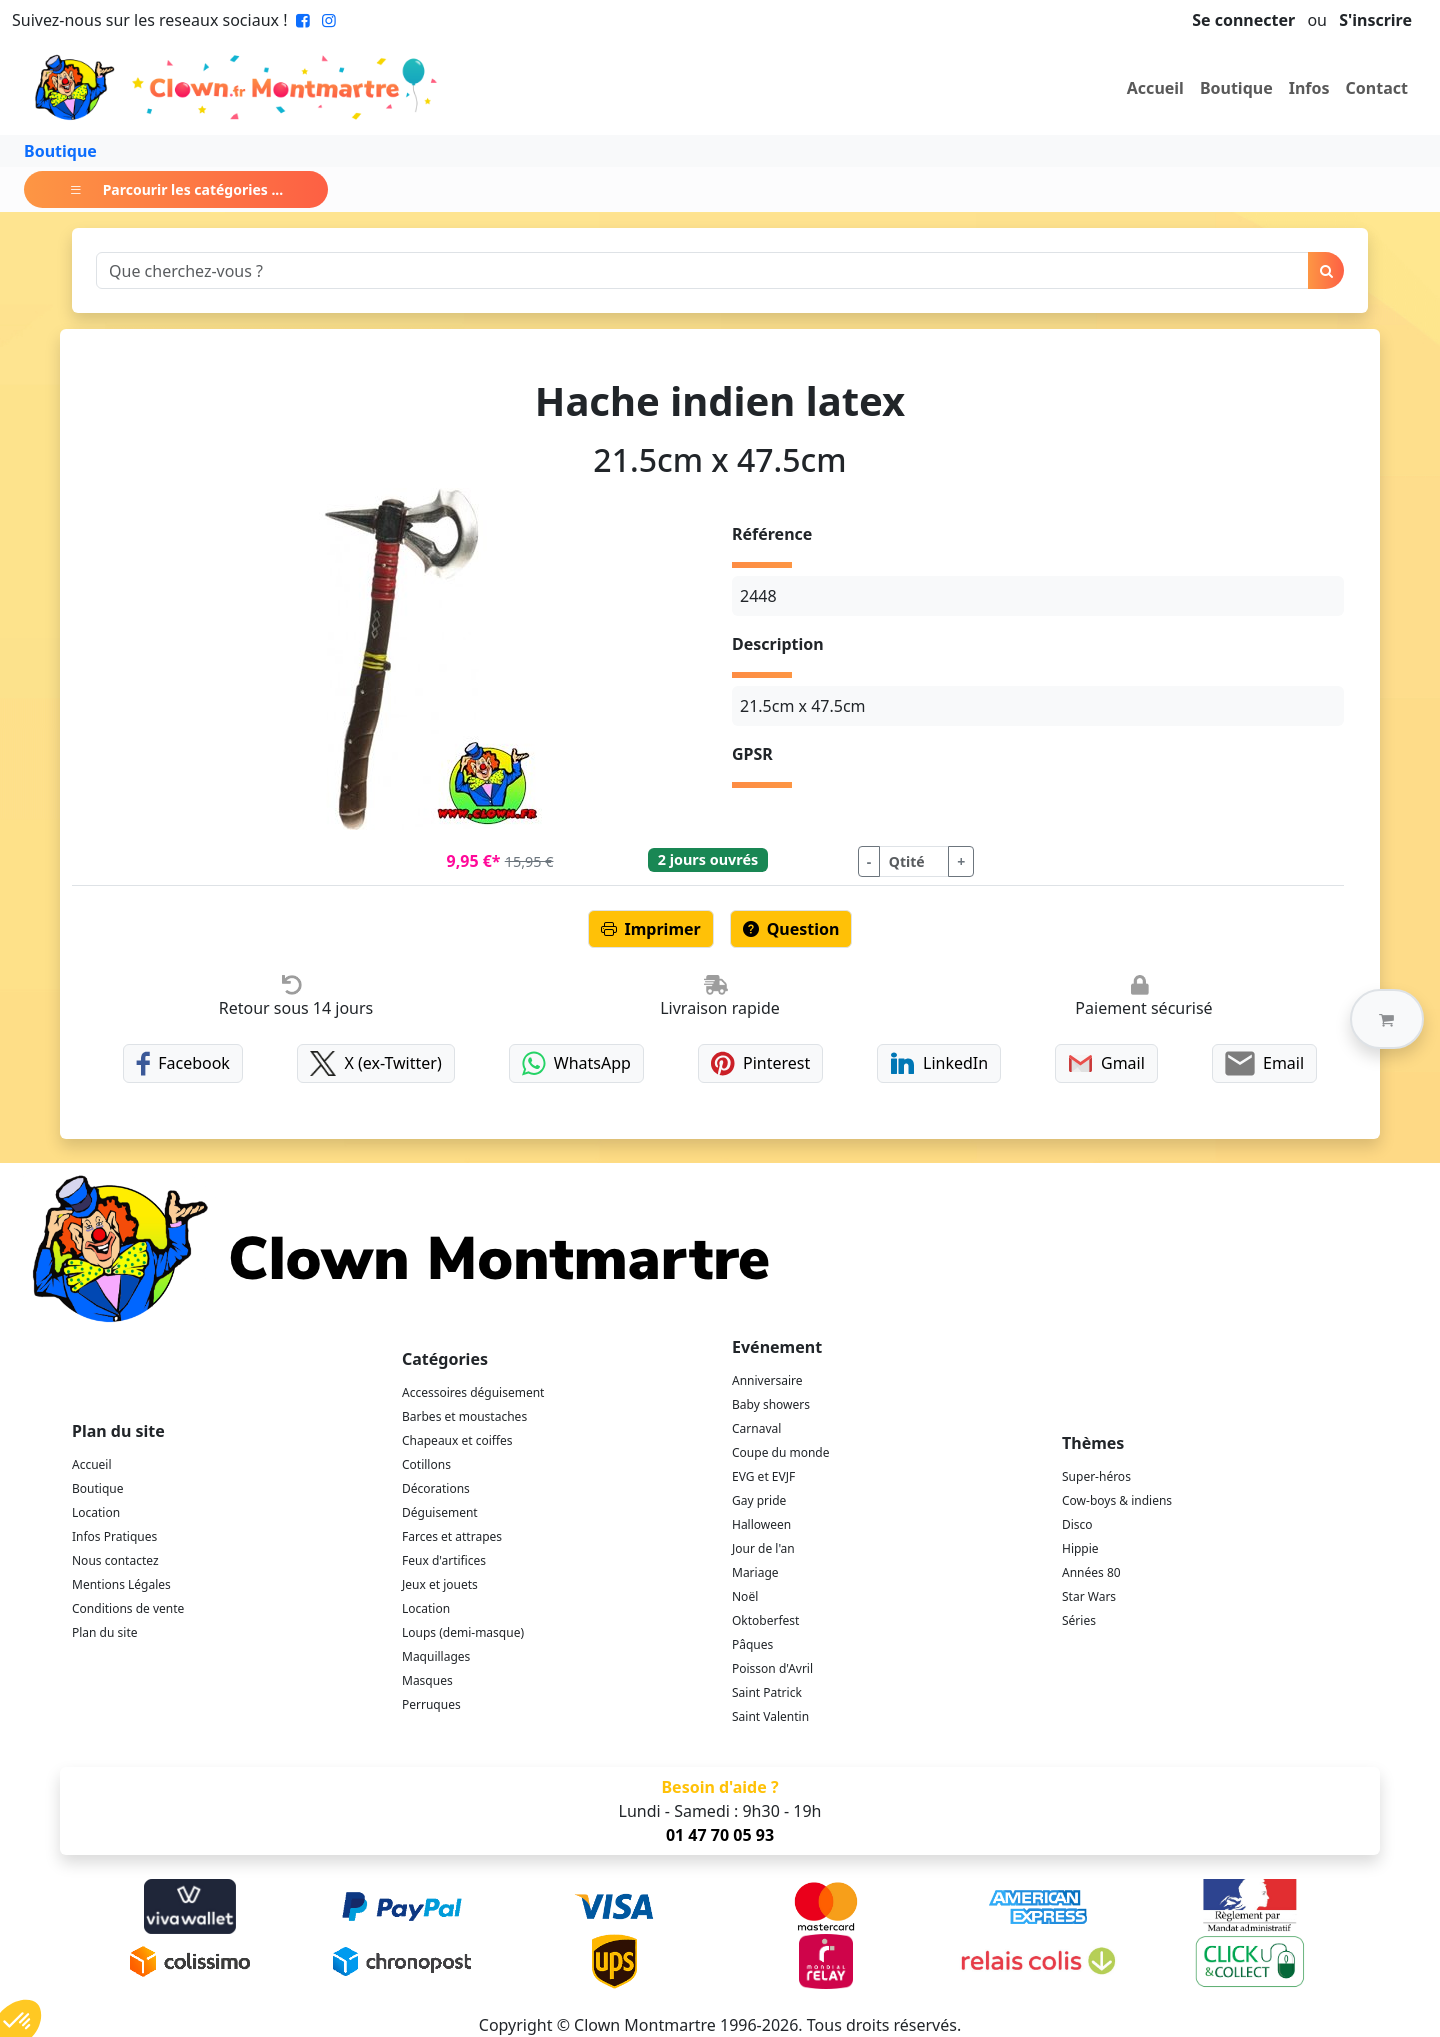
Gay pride (759, 1500)
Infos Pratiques (114, 1536)
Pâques (752, 1644)
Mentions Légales (121, 1584)
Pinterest (761, 1063)
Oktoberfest (765, 1620)
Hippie (1080, 1548)
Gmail (1106, 1063)
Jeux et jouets (440, 1584)
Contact (1377, 88)
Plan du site (105, 1632)
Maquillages (436, 1656)
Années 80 (1091, 1572)
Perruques (431, 1704)
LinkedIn (939, 1063)
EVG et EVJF (763, 1476)
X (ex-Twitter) (376, 1063)
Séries (1079, 1620)
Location (96, 1512)
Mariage (755, 1572)
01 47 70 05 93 (720, 1835)
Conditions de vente (128, 1608)
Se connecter (1243, 20)
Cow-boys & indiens (1117, 1500)
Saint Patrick (767, 1692)
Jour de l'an (763, 1548)
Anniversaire (767, 1380)
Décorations (436, 1488)
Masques (427, 1680)
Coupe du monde (781, 1452)
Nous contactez (115, 1560)
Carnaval (756, 1428)
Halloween (761, 1524)
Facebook (183, 1063)
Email (1264, 1063)
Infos (1309, 88)
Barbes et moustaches (464, 1416)
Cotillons (426, 1464)
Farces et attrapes (452, 1536)
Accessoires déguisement (473, 1392)
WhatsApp (576, 1063)
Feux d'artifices (444, 1560)
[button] (1387, 1019)
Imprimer (651, 929)
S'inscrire (1375, 20)
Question (791, 929)
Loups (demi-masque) (463, 1632)
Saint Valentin (770, 1716)
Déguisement (440, 1512)
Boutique (1236, 88)
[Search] (702, 270)
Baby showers (771, 1404)
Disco (1077, 1524)
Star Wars (1089, 1596)
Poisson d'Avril (772, 1668)
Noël (745, 1596)
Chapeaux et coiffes (457, 1440)
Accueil (1155, 88)
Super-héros (1096, 1476)
